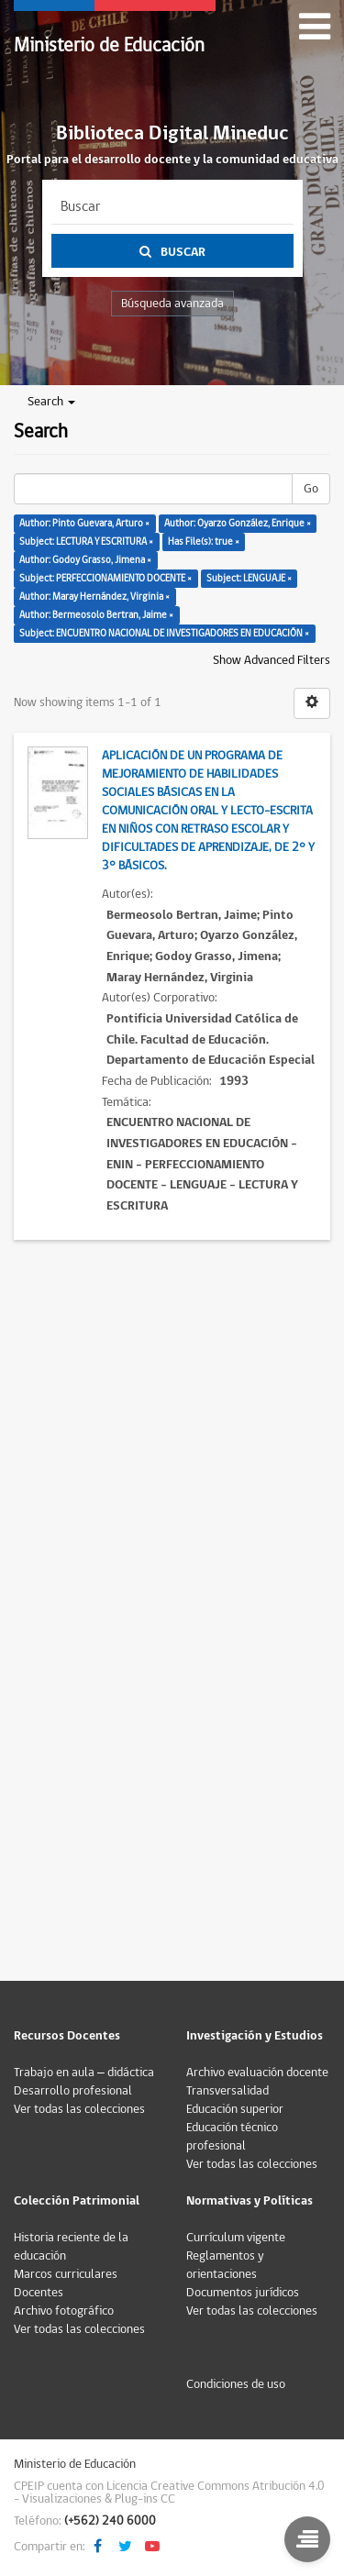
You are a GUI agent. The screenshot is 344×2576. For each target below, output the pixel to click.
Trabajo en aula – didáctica (84, 2072)
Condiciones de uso (235, 2384)
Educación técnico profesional (232, 2136)
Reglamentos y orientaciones (225, 2265)
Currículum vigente (235, 2237)
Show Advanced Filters (271, 660)
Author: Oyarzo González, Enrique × (237, 523)
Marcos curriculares (65, 2274)
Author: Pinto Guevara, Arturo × (84, 523)
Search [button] (51, 401)
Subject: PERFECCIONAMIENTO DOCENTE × (105, 578)
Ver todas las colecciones (79, 2109)
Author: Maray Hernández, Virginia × (94, 596)
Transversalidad (227, 2091)
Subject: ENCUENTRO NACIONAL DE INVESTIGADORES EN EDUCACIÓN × (164, 633)
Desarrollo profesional (73, 2091)
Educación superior (234, 2109)
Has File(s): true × (203, 541)
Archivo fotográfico (64, 2311)
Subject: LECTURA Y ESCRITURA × (86, 541)
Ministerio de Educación (109, 45)
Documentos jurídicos (242, 2292)
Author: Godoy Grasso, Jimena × (85, 560)
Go (311, 489)
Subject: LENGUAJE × (249, 578)
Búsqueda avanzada (172, 303)
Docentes (38, 2292)
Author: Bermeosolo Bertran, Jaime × (96, 615)
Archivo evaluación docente (257, 2072)
